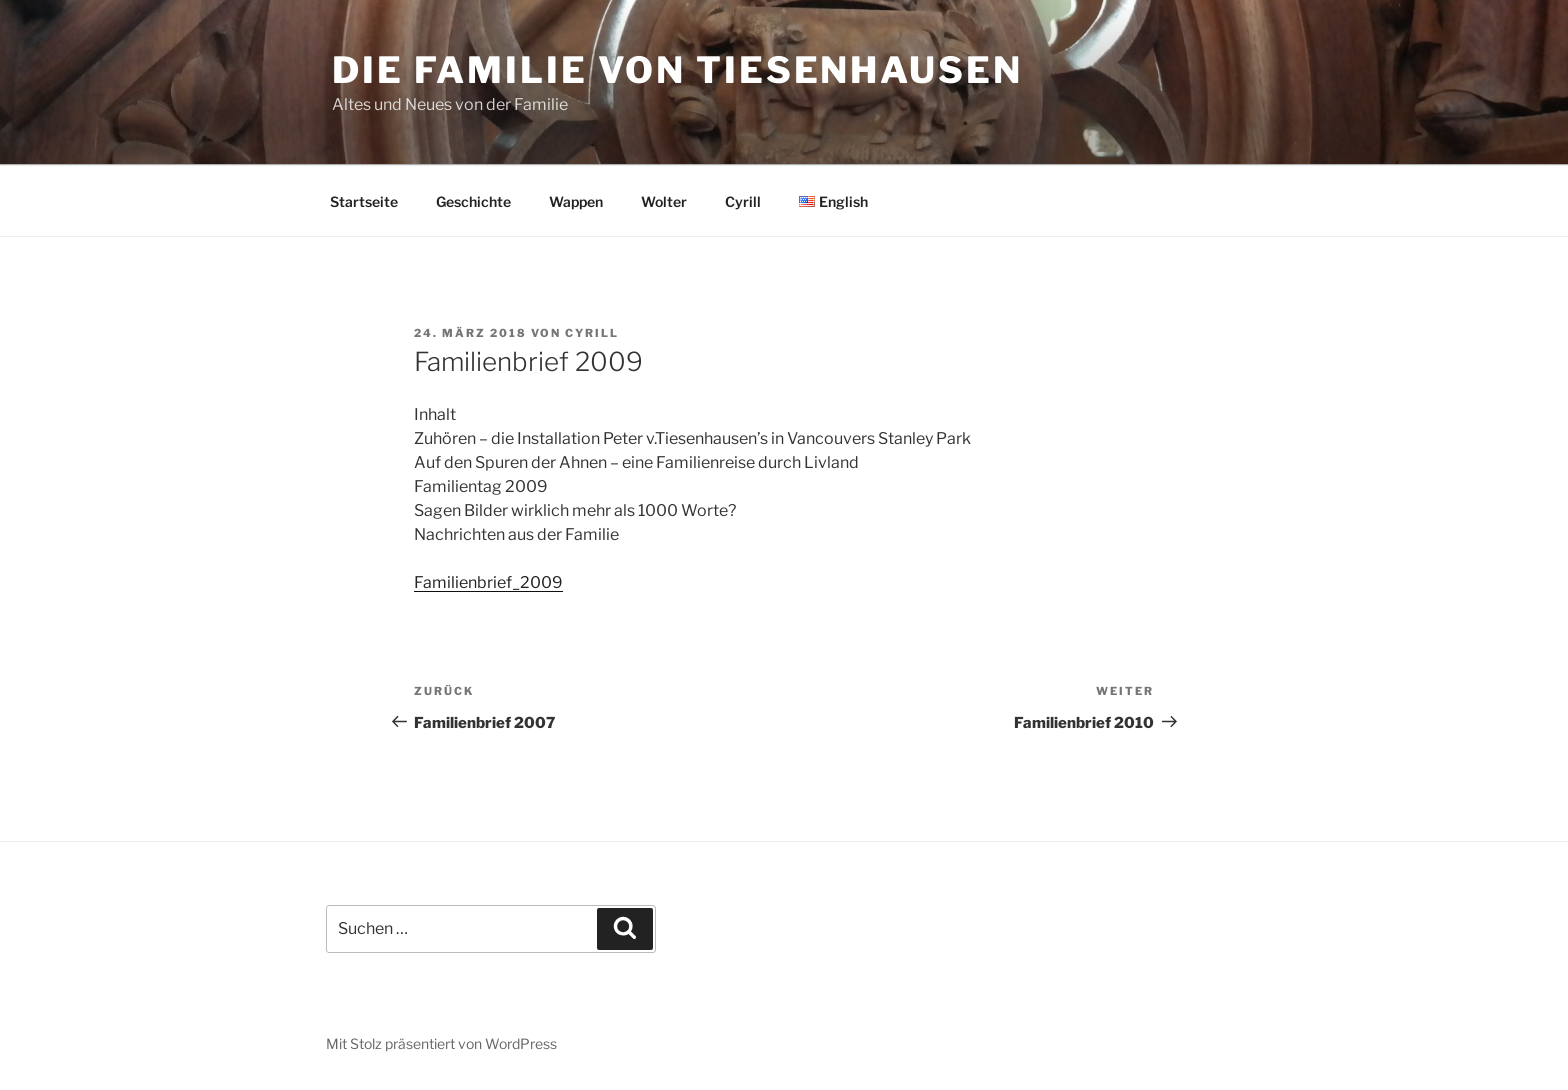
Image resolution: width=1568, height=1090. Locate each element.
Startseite (364, 201)
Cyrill (743, 201)
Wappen (576, 201)
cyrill (592, 333)
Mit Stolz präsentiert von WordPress (441, 1043)
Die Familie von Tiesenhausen (677, 70)
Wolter (664, 201)
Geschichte (473, 201)
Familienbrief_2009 (488, 582)
